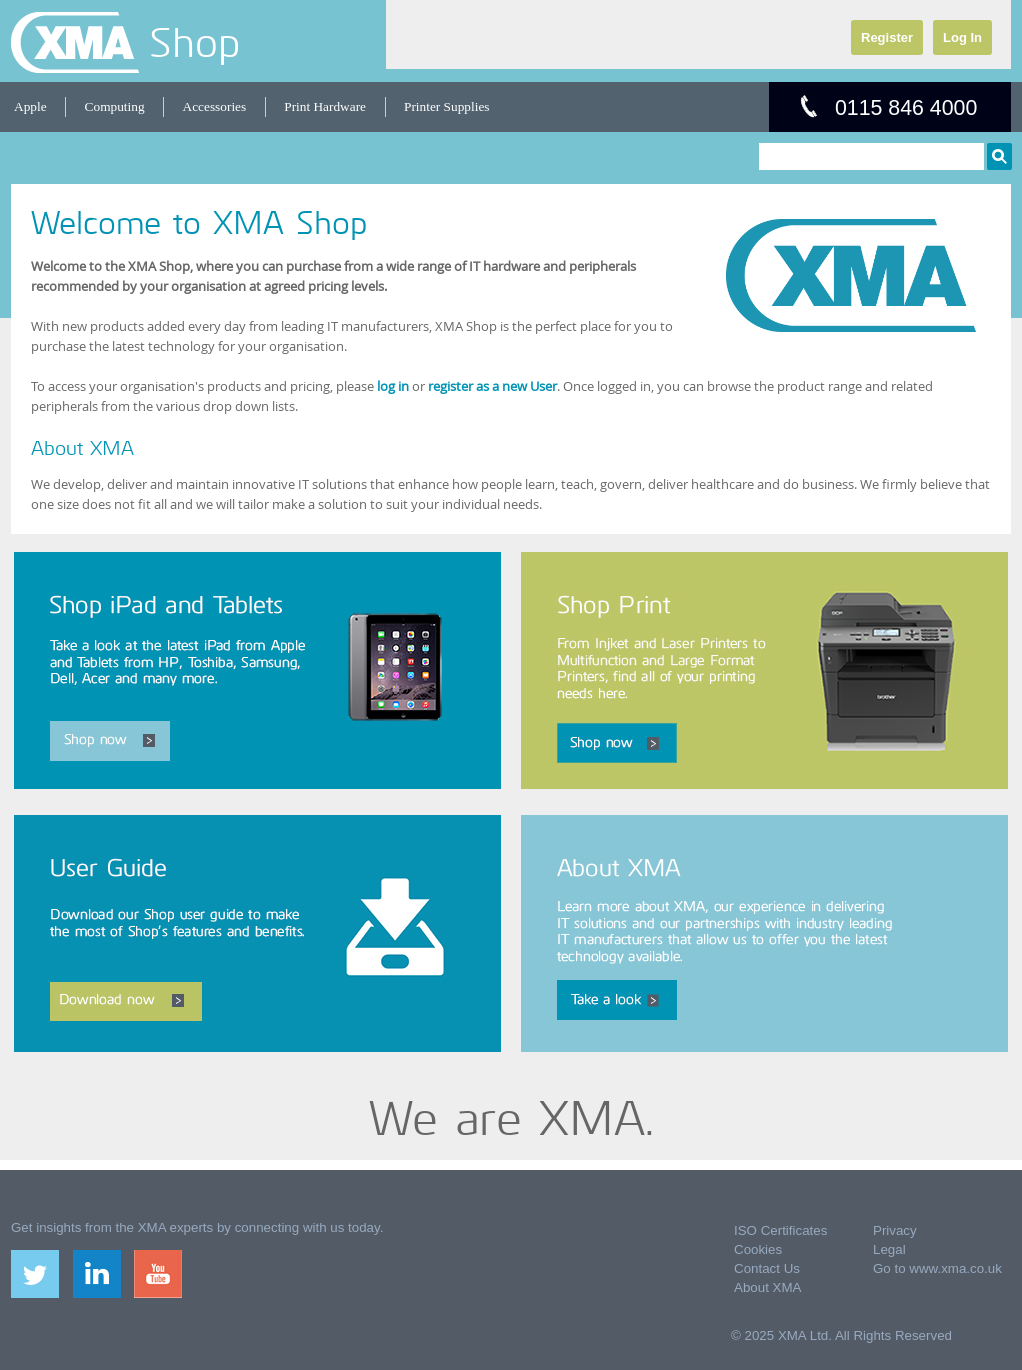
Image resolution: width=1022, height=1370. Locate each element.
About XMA (767, 1287)
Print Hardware (325, 106)
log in (393, 386)
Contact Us (767, 1268)
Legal (889, 1249)
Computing (115, 106)
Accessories (215, 106)
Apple (30, 106)
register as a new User (492, 386)
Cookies (758, 1249)
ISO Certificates (780, 1230)
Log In (962, 37)
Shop (194, 42)
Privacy (895, 1230)
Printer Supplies (447, 106)
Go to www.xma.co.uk (937, 1268)
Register (887, 37)
